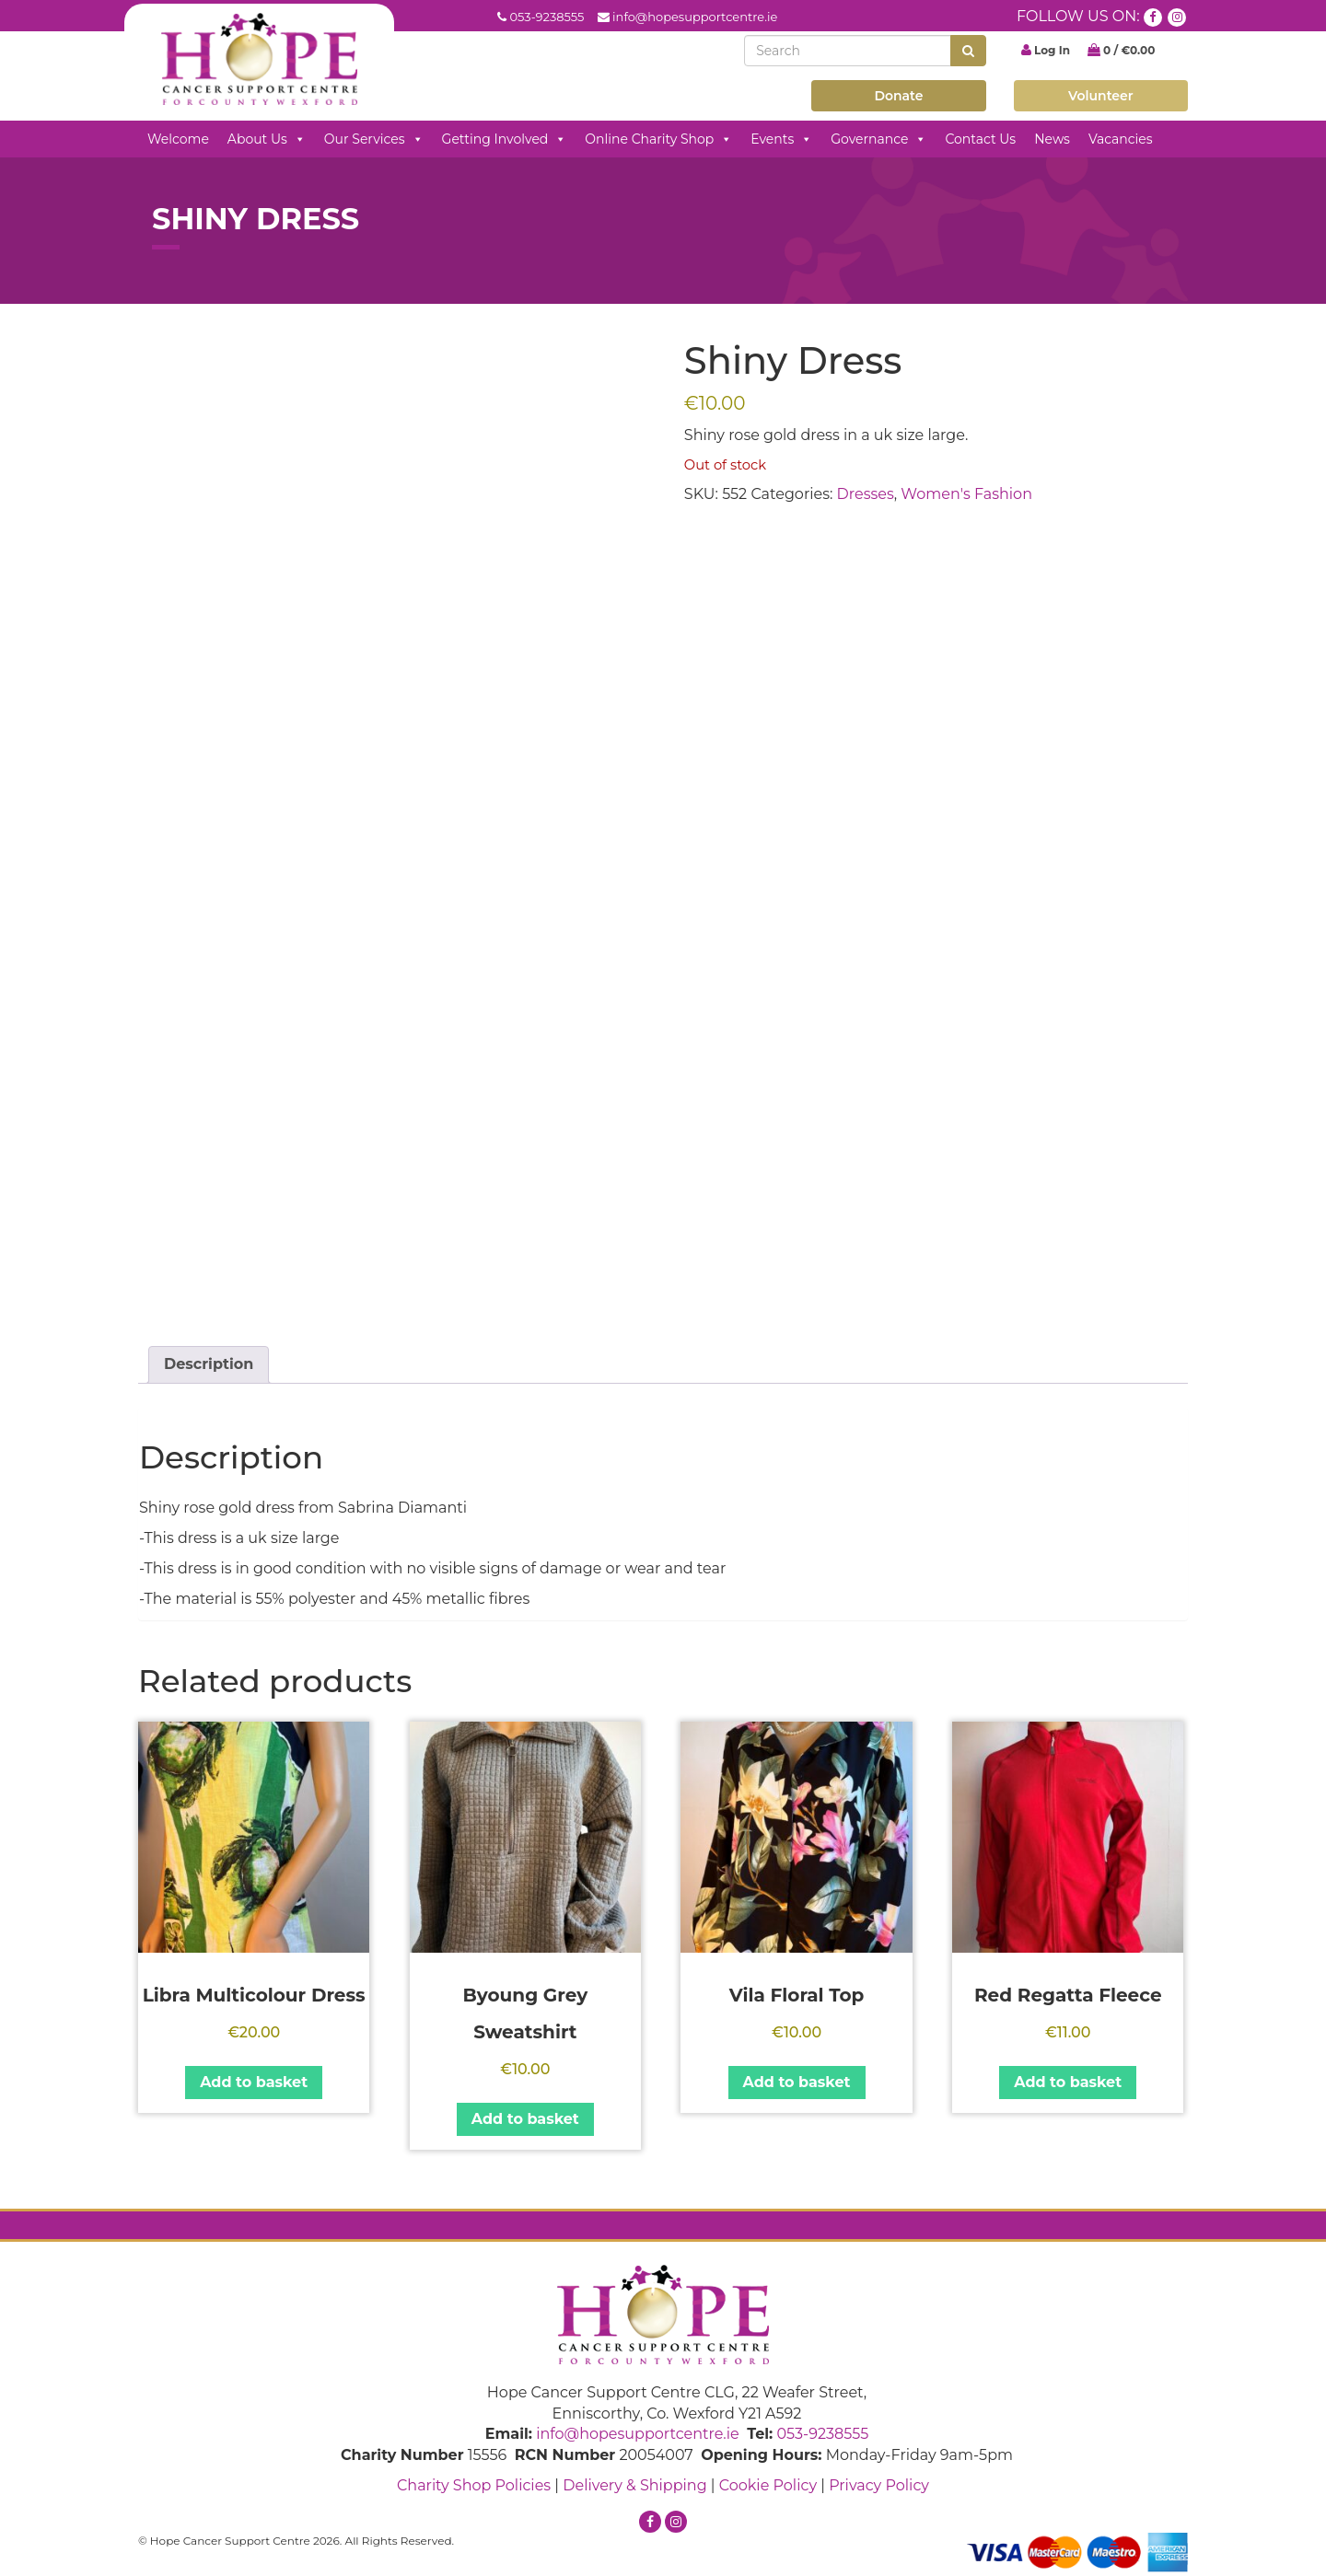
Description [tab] (208, 1364)
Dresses (865, 494)
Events (781, 139)
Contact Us (980, 139)
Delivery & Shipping (634, 2485)
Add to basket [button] (254, 2082)
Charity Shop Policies (474, 2485)
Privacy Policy (879, 2485)
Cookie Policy (768, 2485)
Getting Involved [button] (504, 139)
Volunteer (1101, 95)
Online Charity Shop (658, 139)
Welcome (178, 139)
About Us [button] (266, 139)
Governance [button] (878, 139)
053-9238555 (546, 16)
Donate (898, 95)
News (1052, 139)
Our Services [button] (374, 139)
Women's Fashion (966, 494)
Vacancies (1120, 139)
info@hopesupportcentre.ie (694, 16)
